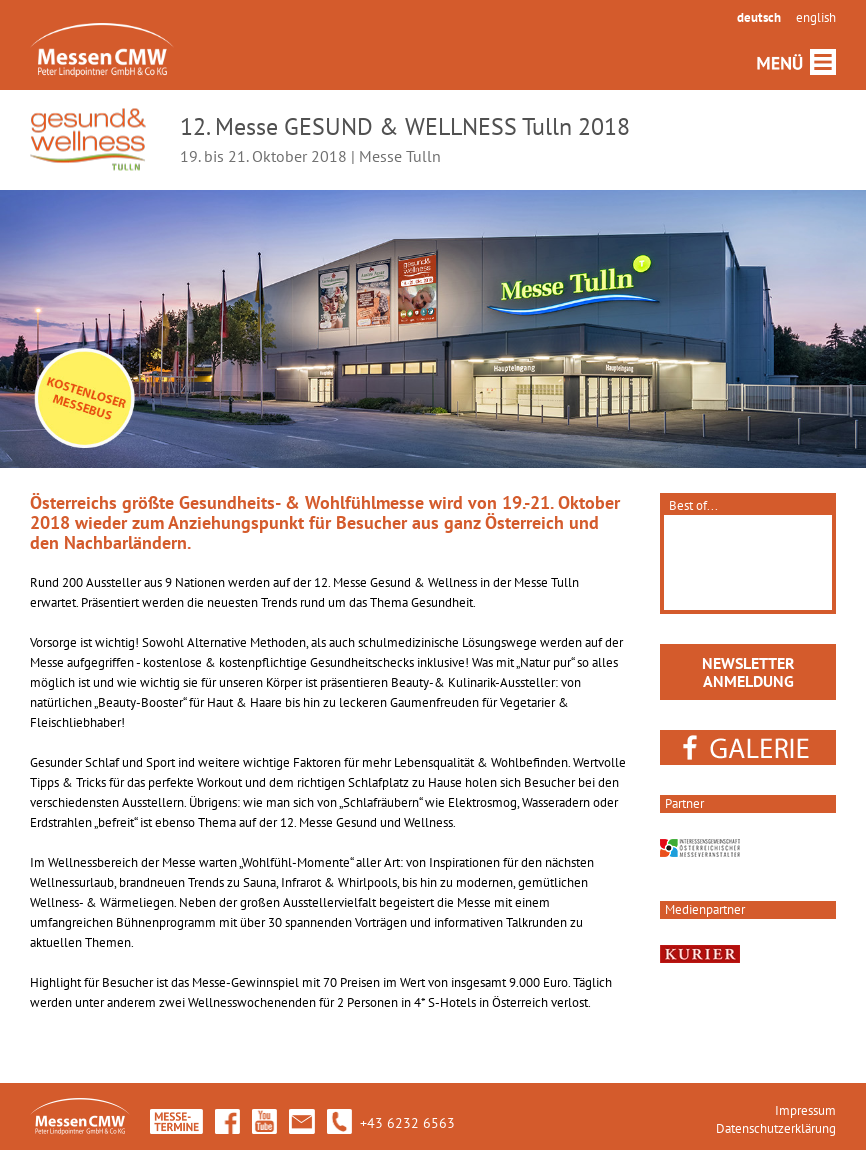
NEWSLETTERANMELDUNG (748, 672)
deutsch (759, 17)
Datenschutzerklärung (776, 1128)
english (816, 17)
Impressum (805, 1110)
